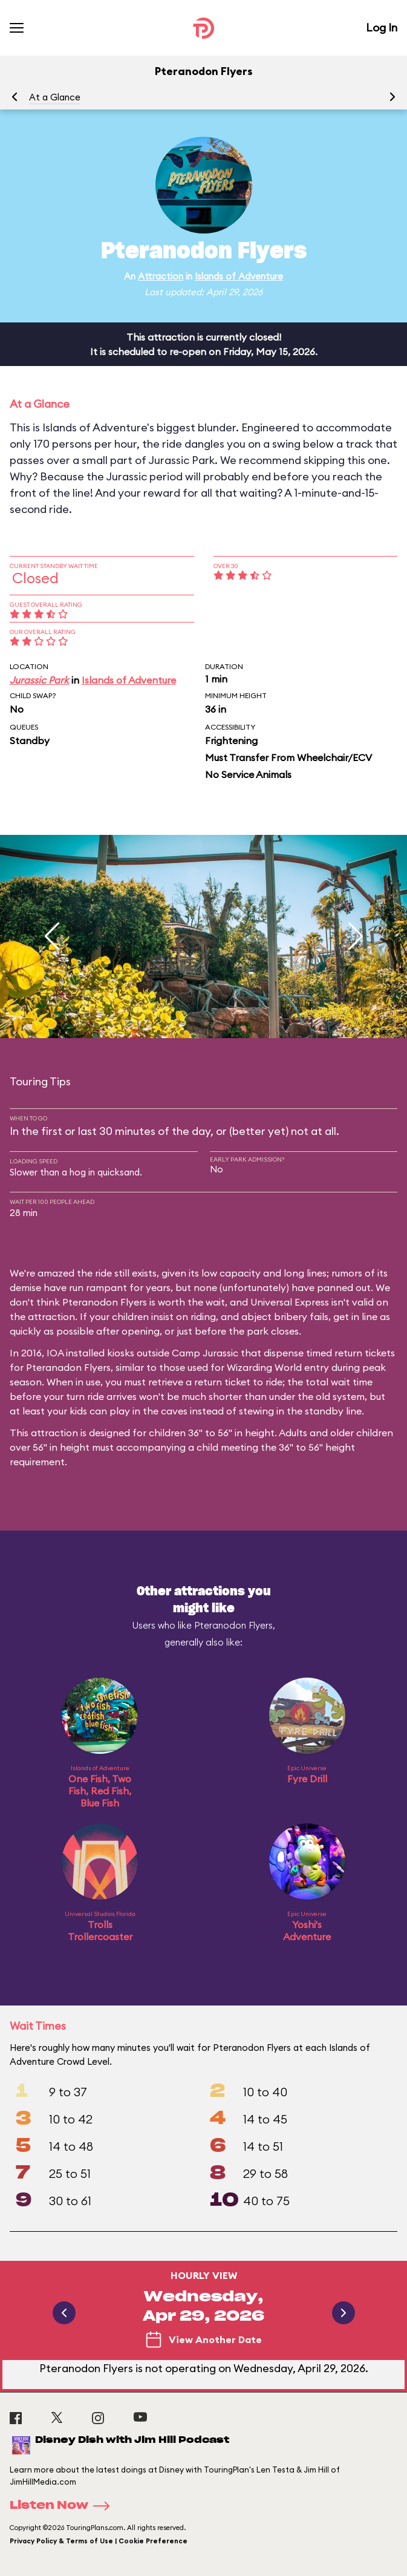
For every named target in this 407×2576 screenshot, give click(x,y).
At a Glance (54, 97)
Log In (381, 27)
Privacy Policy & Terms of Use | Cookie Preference (98, 2541)
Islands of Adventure (239, 276)
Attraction (160, 276)
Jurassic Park (39, 680)
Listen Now (63, 2505)
